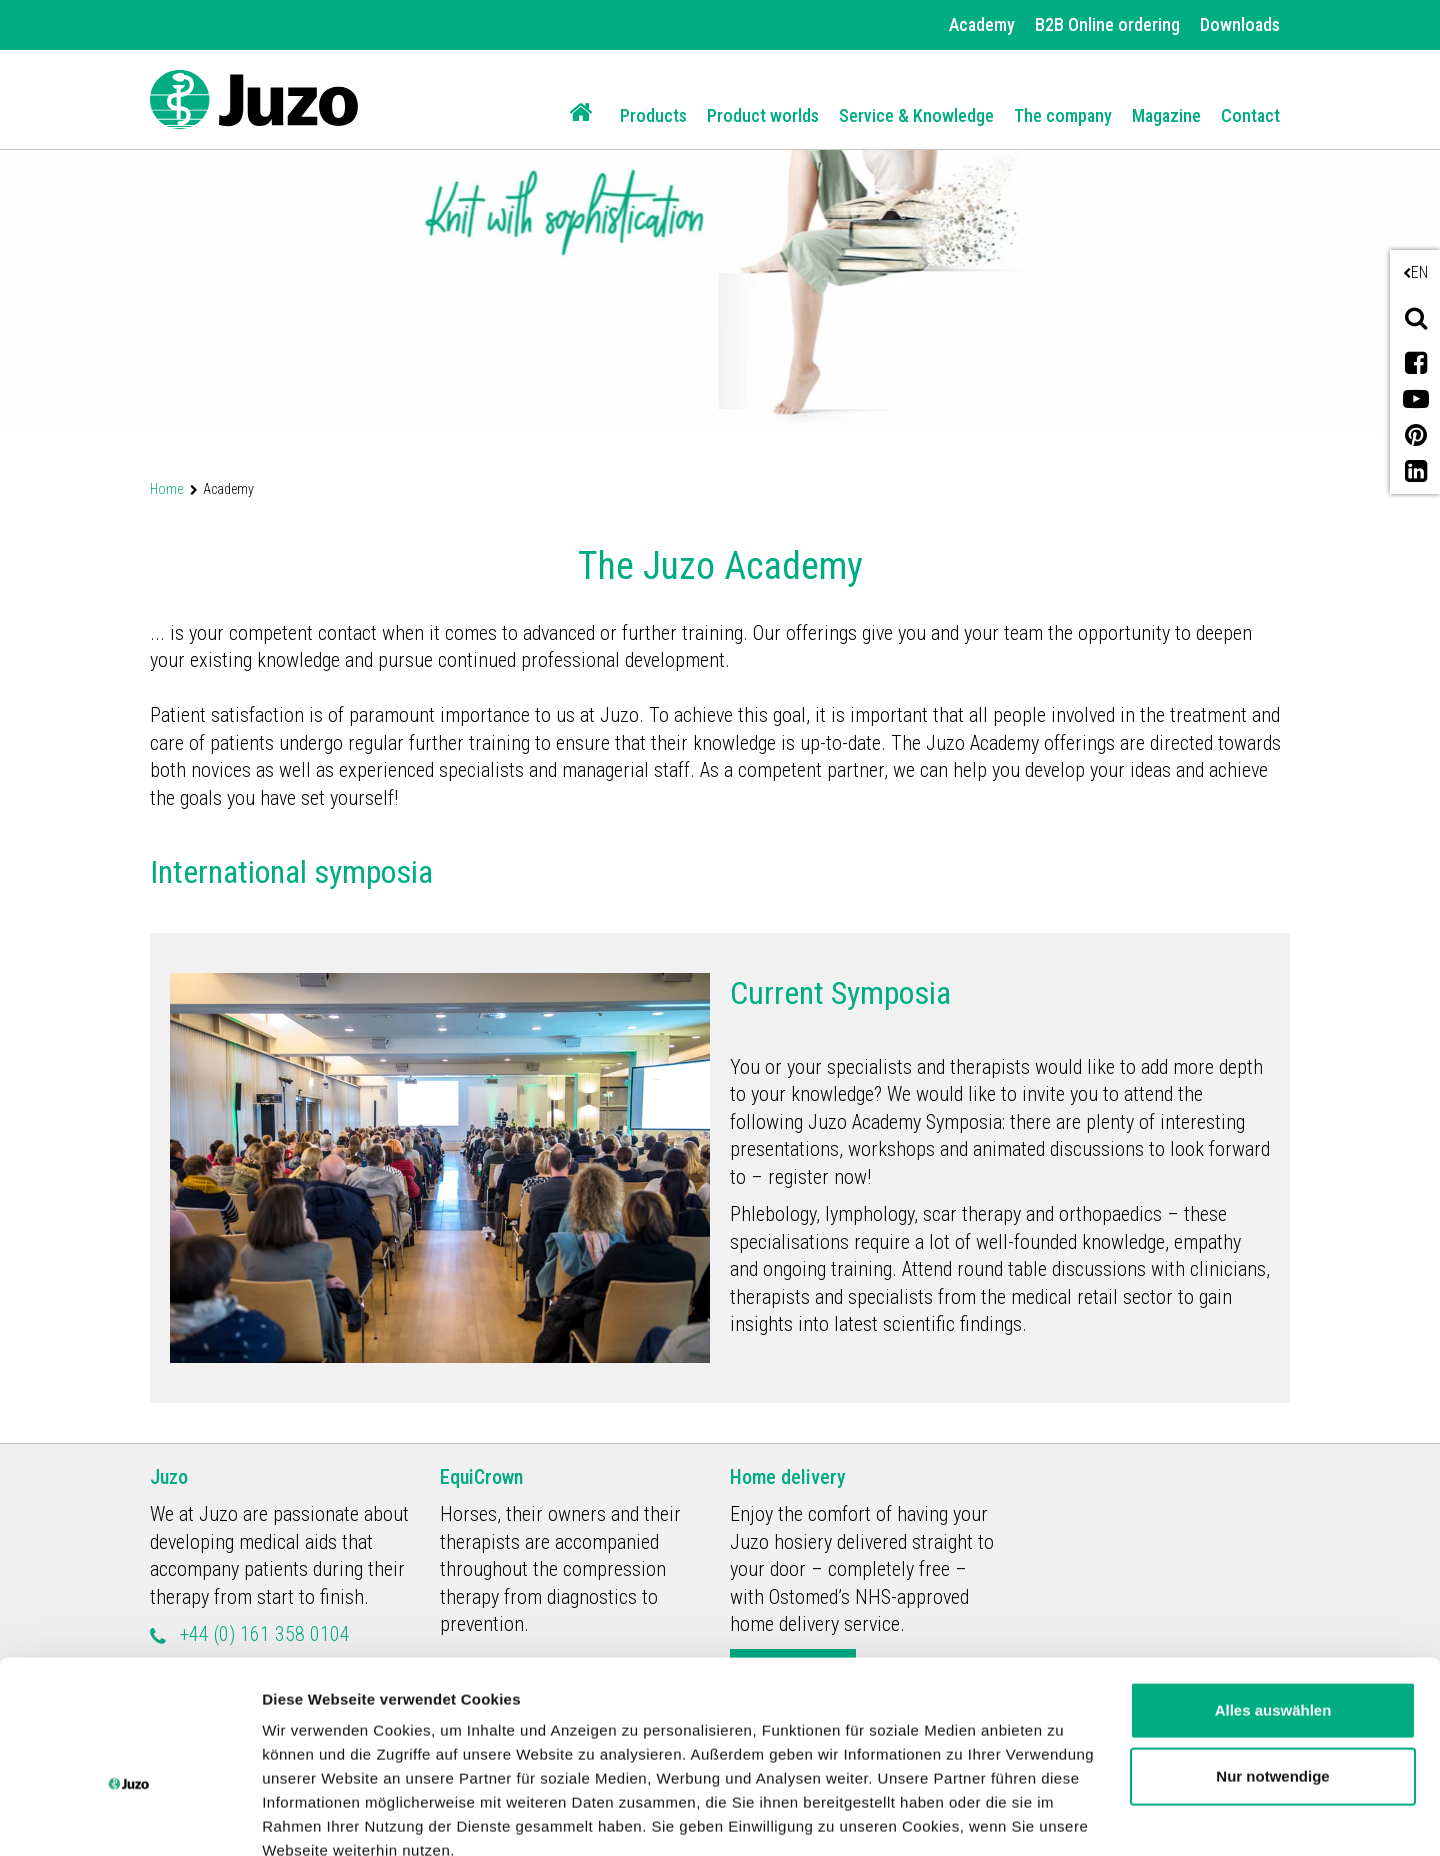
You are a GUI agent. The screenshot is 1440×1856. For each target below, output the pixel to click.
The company (1063, 115)
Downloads (1240, 24)
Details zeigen (312, 1816)
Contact (1250, 115)
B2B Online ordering (1107, 24)
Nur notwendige (1272, 1662)
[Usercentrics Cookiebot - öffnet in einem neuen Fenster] (129, 1817)
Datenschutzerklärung (661, 1761)
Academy (982, 24)
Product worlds (763, 115)
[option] (720, 217)
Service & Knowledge (916, 115)
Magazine (1166, 115)
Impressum (823, 1761)
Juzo (169, 1477)
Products (653, 115)
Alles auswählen (1273, 1597)
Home (166, 489)
